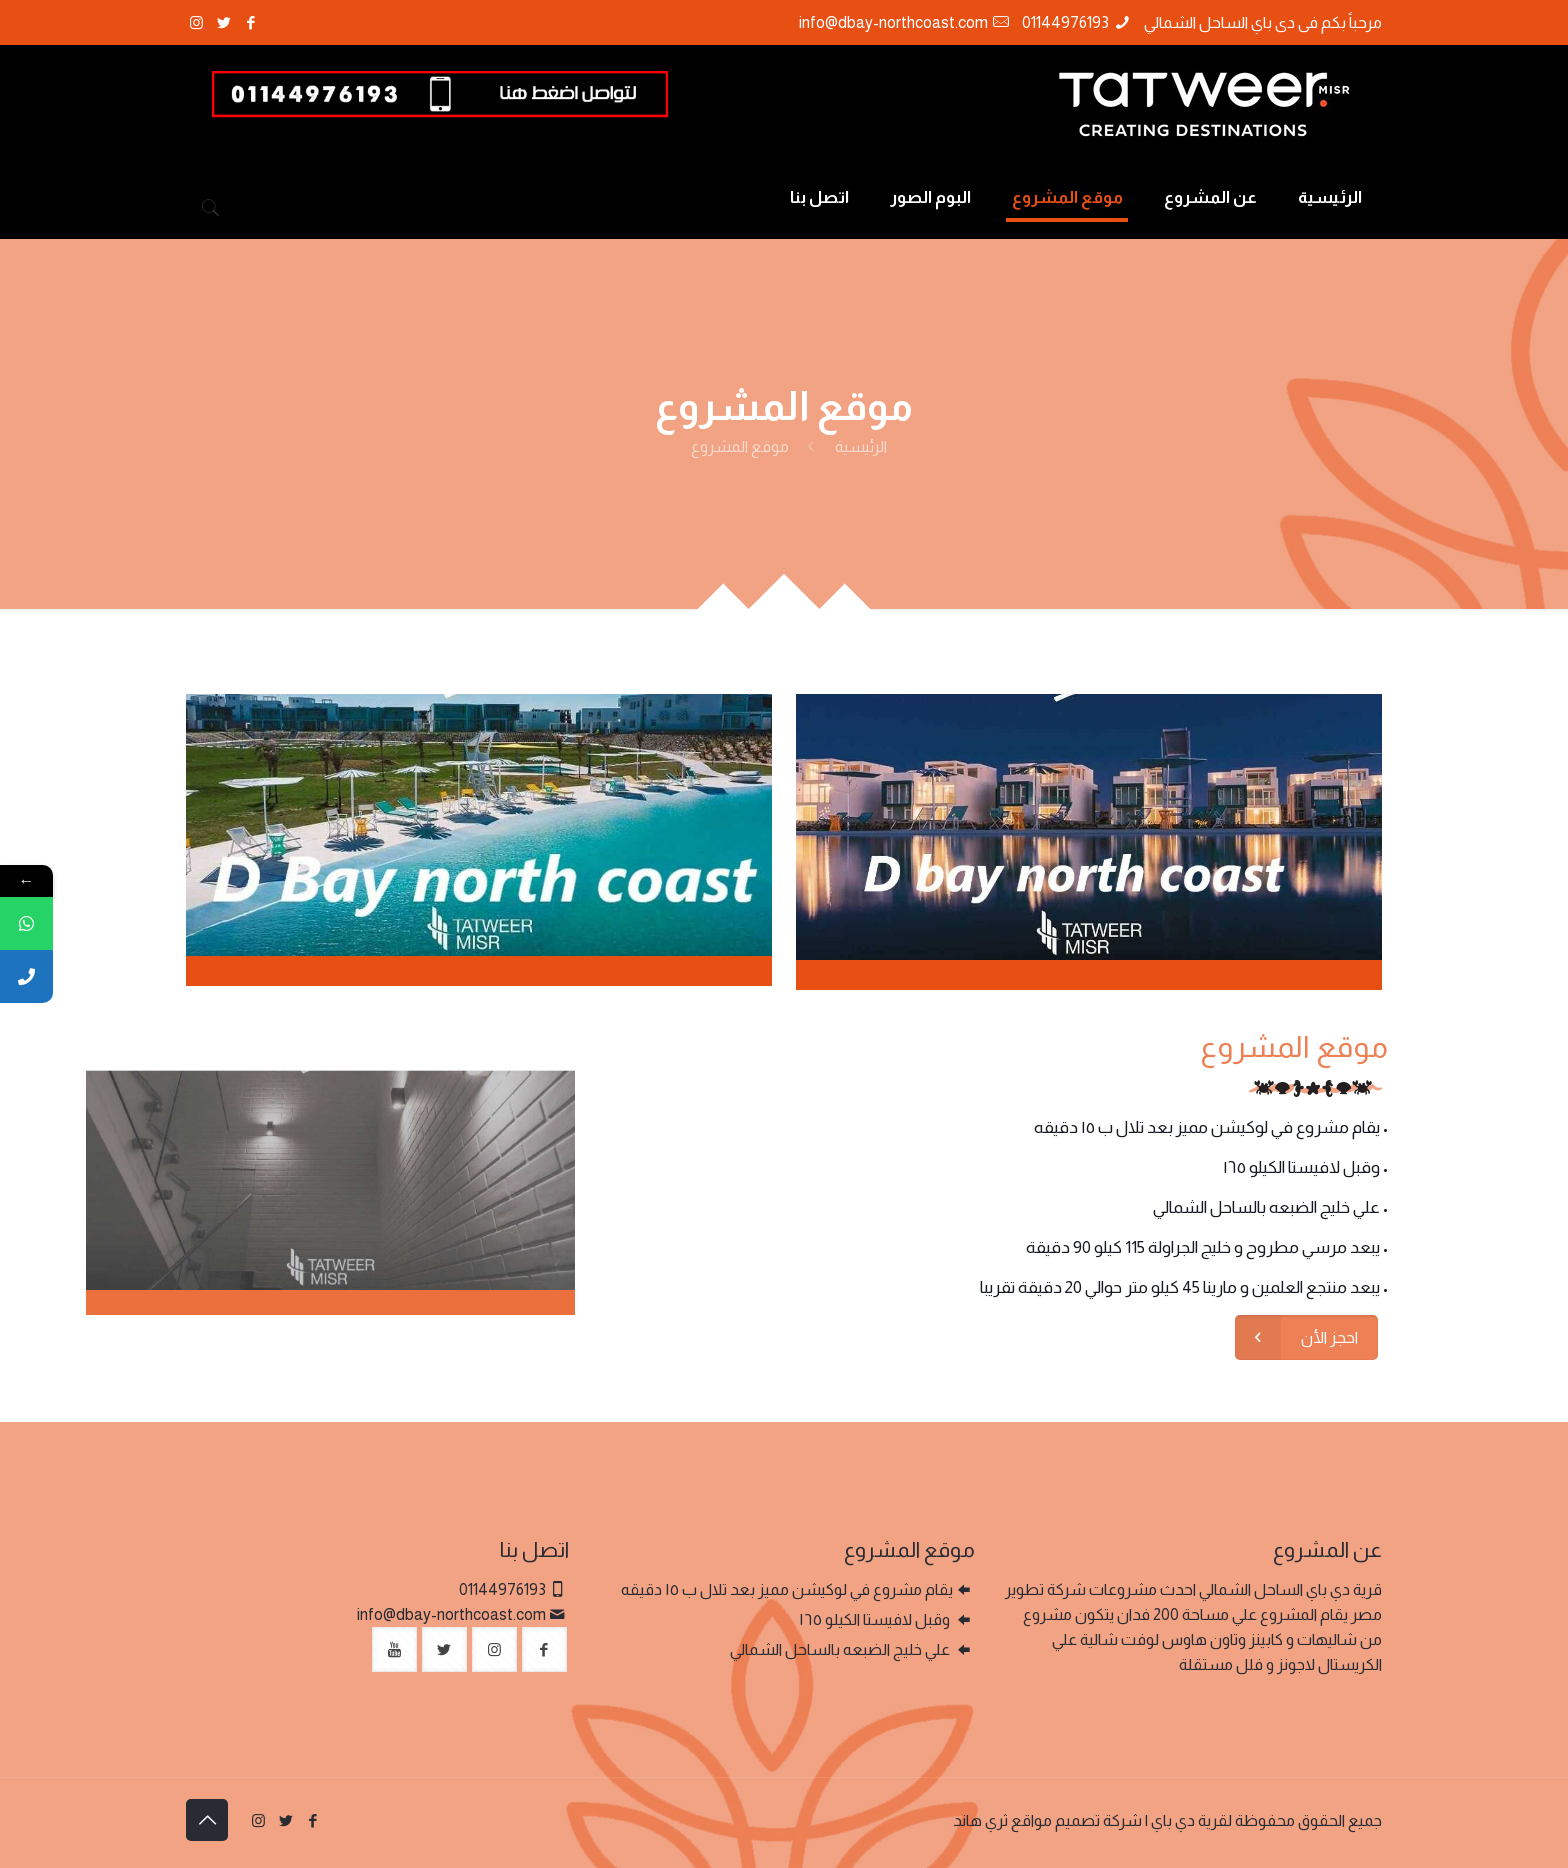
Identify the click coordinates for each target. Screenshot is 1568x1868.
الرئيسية (861, 446)
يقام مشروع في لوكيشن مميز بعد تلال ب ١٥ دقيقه (787, 1589)
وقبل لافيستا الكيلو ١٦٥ (876, 1619)
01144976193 (1065, 22)
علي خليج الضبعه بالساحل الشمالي (841, 1649)
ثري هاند (980, 1820)
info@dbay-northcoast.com (893, 22)
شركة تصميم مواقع (1076, 1820)
